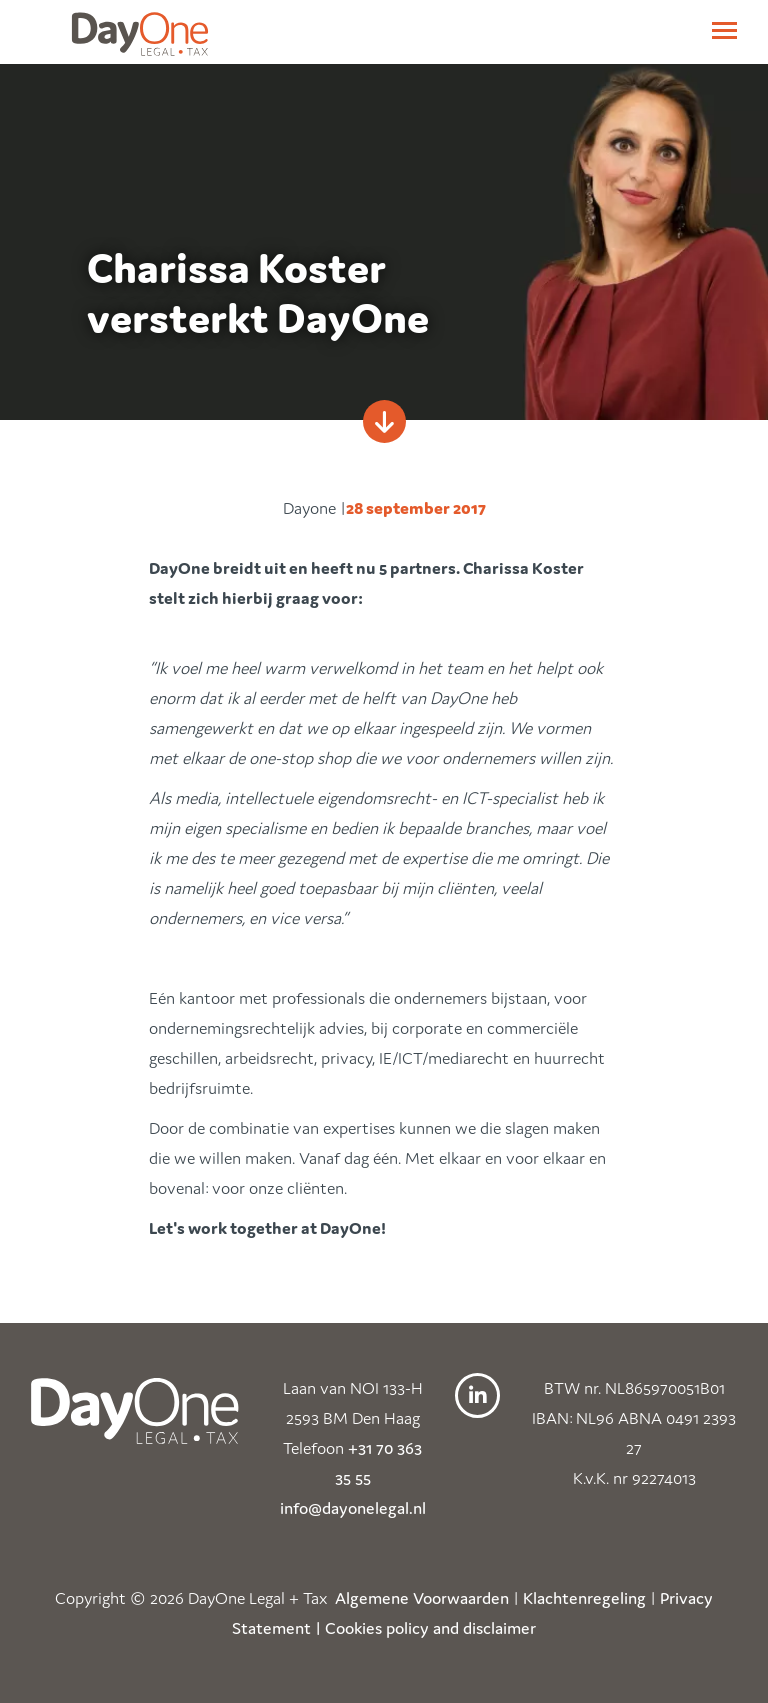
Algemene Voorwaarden (422, 1598)
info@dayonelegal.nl (353, 1508)
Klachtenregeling (584, 1598)
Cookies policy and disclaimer (430, 1628)
